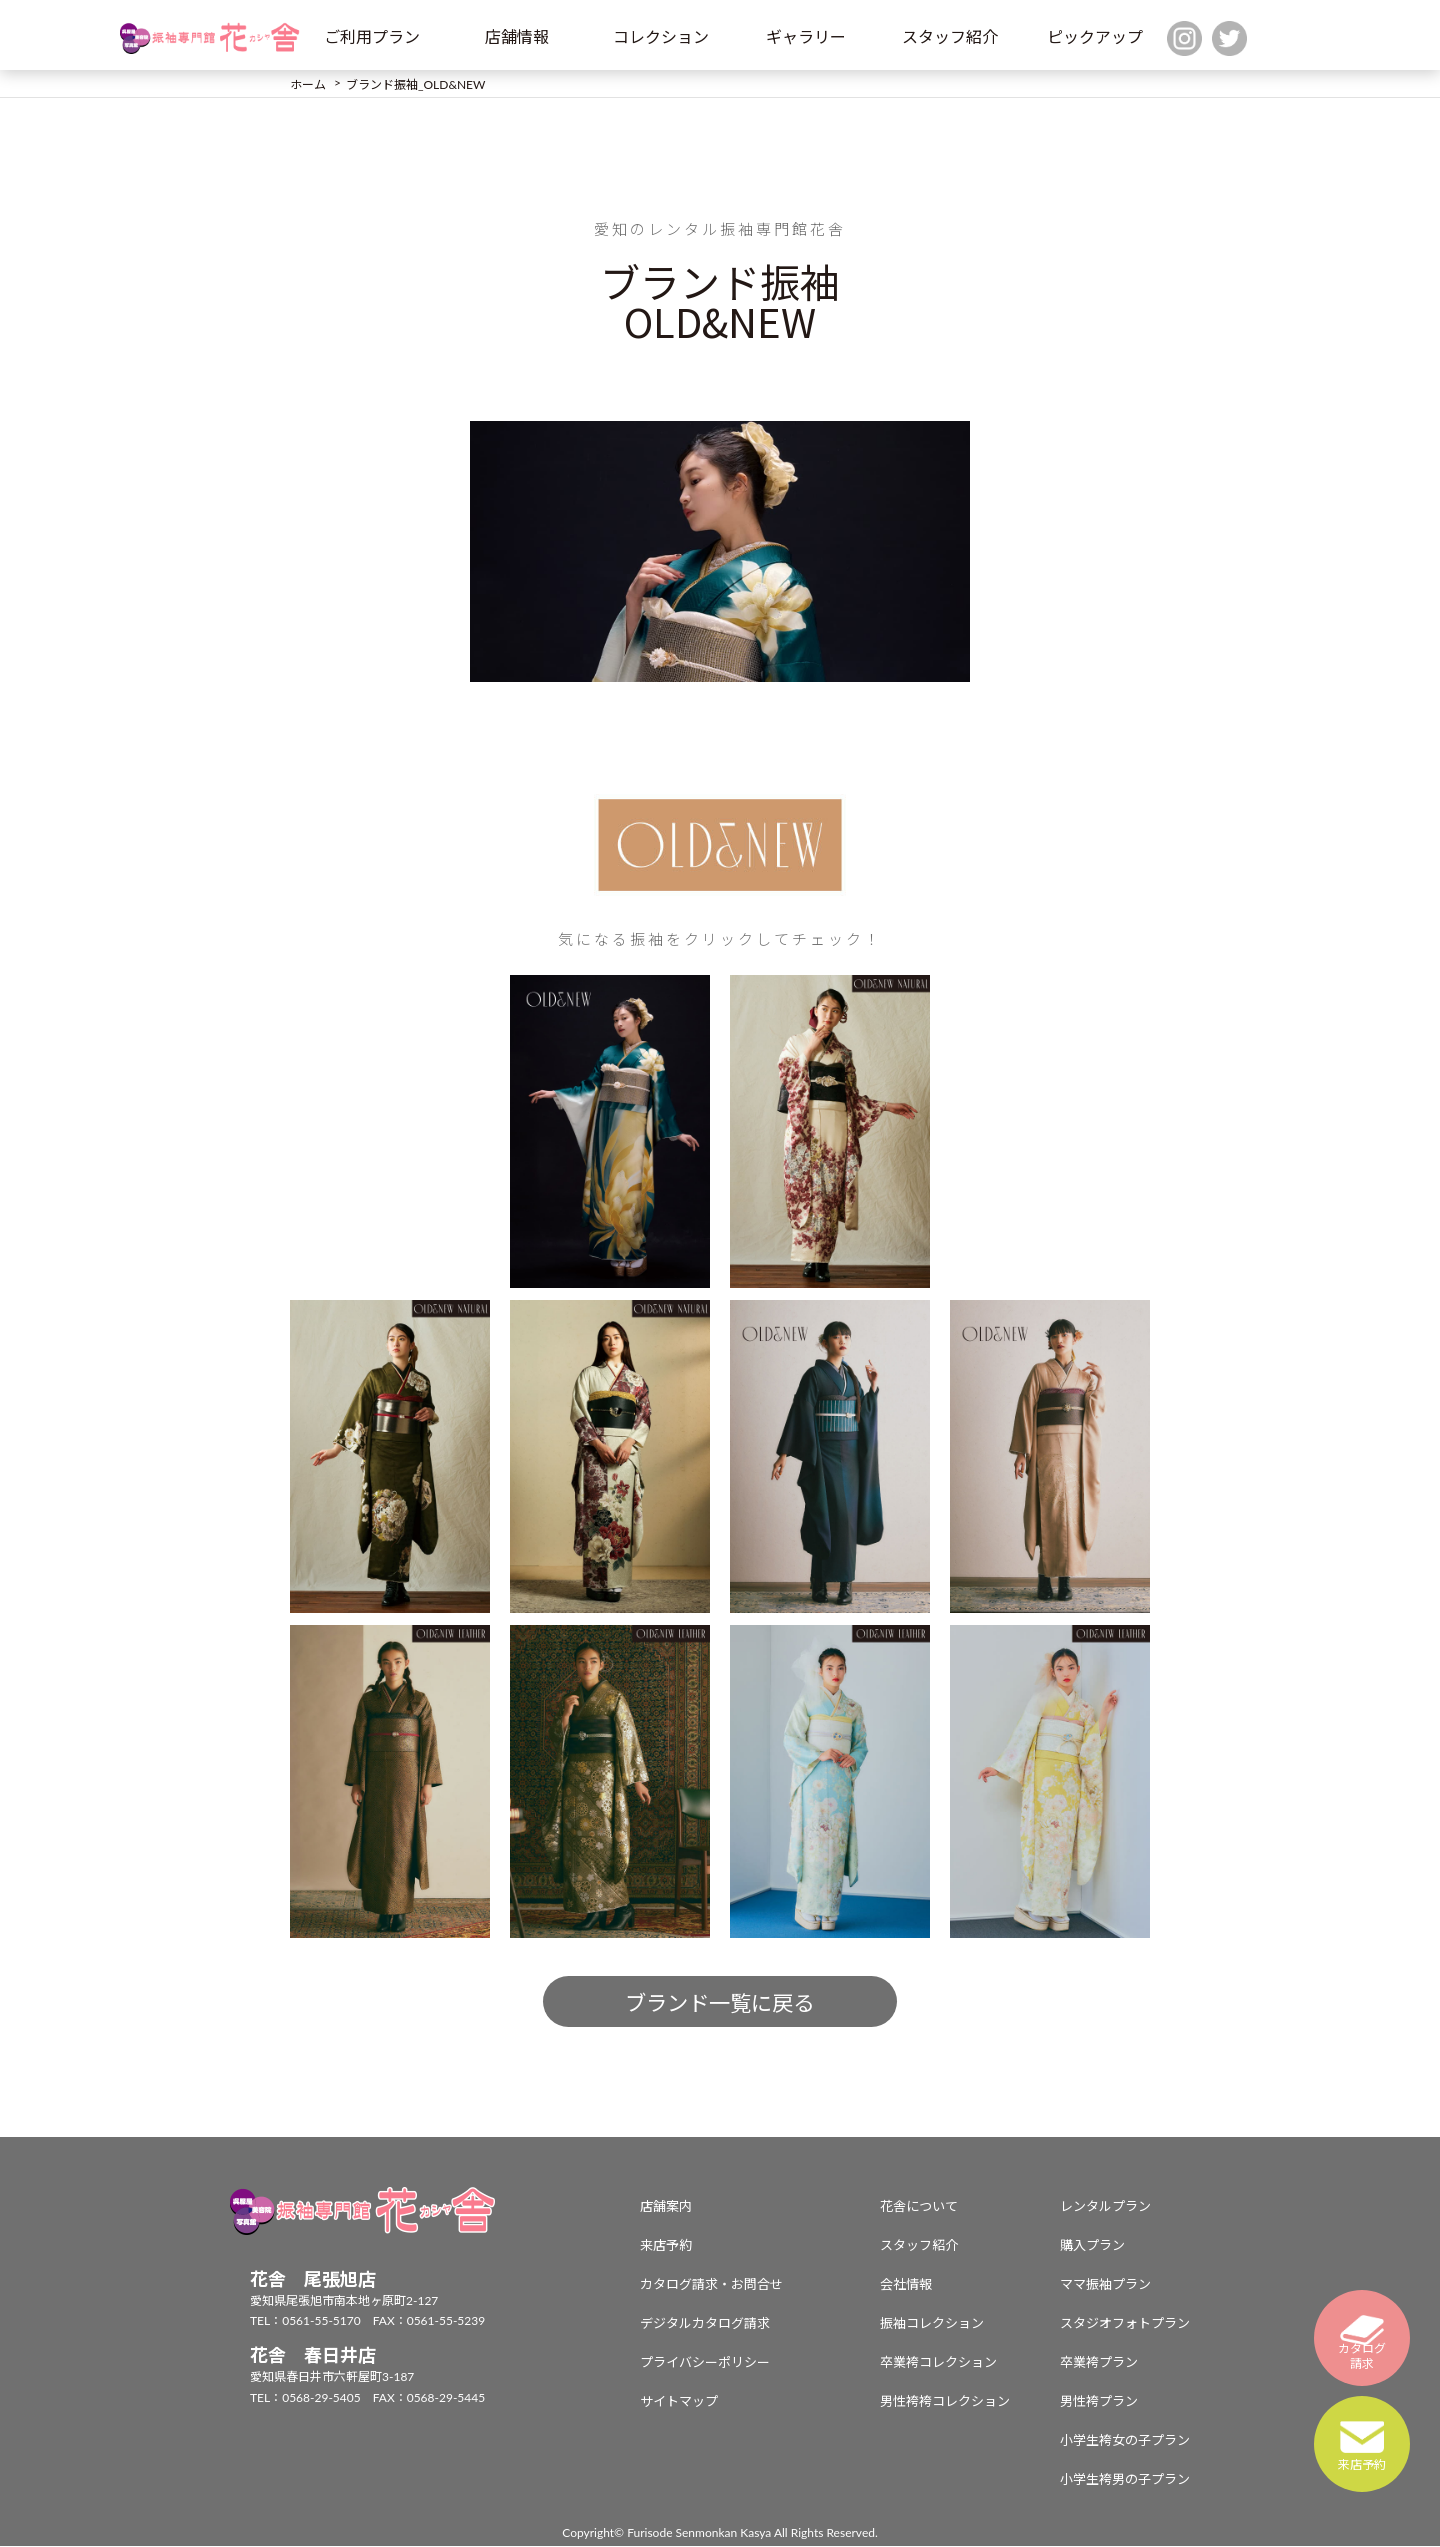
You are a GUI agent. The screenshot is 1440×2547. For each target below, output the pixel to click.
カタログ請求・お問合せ (711, 2285)
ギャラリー (806, 36)
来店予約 (666, 2246)
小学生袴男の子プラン (1125, 2480)
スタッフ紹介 (950, 36)
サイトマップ (679, 2402)
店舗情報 (517, 36)
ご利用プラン (372, 36)
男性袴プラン (1099, 2402)
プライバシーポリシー (705, 2363)
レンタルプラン (1105, 2207)
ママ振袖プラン (1105, 2285)
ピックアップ (1095, 36)
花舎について (919, 2207)
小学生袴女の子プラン (1125, 2441)
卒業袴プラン (1099, 2363)
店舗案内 (666, 2207)
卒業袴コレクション (938, 2363)
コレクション (661, 36)
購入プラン (1092, 2246)
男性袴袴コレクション (945, 2402)
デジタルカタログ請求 (705, 2324)
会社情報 (906, 2285)
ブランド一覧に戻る (720, 2003)
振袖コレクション (932, 2324)
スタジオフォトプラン (1125, 2324)
